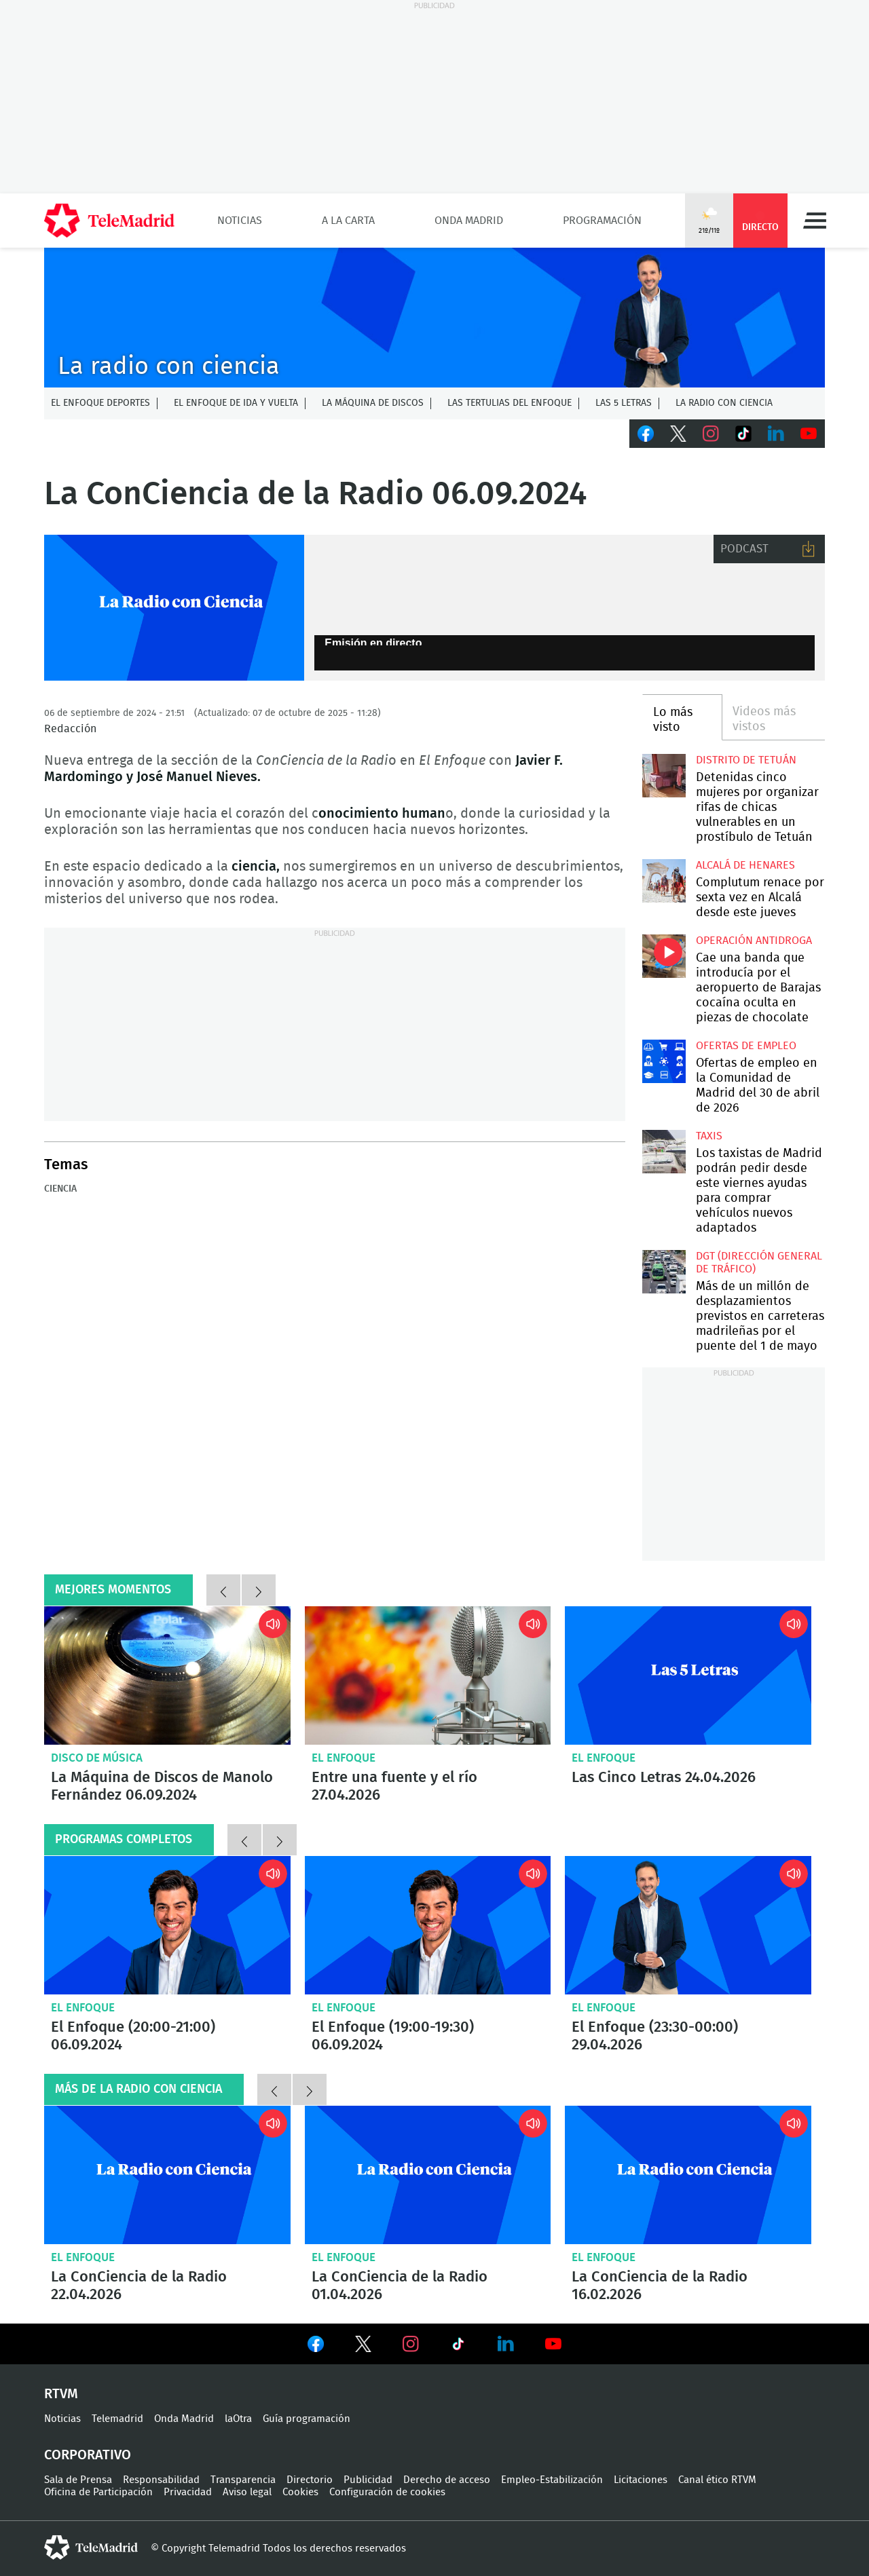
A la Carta (348, 220)
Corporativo (87, 2455)
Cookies (300, 2492)
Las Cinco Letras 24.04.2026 (688, 1675)
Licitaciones (640, 2480)
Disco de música (97, 1758)
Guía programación (306, 2419)
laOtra (238, 2419)
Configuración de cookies (387, 2492)
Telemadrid (117, 2419)
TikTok (743, 433)
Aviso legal (247, 2492)
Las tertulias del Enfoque (509, 403)
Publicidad (368, 2480)
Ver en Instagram (410, 2343)
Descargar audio (808, 549)
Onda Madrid (468, 220)
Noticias (239, 220)
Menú (815, 220)
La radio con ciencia (724, 403)
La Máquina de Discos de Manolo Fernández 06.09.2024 (167, 1675)
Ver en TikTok (458, 2346)
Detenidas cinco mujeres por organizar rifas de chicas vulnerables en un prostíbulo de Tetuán (663, 775)
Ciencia (60, 1189)
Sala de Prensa (78, 2480)
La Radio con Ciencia (174, 608)
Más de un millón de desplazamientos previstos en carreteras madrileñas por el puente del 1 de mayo (663, 1271)
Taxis (709, 1136)
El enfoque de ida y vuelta (236, 403)
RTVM (61, 2394)
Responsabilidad (161, 2480)
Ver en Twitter (363, 2346)
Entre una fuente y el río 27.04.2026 (428, 1675)
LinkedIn (776, 433)
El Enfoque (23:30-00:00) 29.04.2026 (688, 1925)
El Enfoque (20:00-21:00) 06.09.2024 (167, 1925)
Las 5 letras (623, 403)
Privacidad (188, 2492)
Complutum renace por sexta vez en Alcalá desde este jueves (663, 880)
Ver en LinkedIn (505, 2343)
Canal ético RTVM (717, 2480)
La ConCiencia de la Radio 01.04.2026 (428, 2175)
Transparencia (243, 2480)
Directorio (309, 2480)
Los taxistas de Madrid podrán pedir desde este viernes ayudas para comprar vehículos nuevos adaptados (663, 1151)
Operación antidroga (754, 940)
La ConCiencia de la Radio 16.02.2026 (688, 2175)
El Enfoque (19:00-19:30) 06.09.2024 (428, 1925)
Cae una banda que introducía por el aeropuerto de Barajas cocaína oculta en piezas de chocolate (663, 955)
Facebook (645, 433)
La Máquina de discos (373, 403)
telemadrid (91, 2547)
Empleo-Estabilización (552, 2480)
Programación (602, 220)
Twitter (678, 433)
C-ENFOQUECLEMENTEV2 (434, 317)
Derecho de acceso (446, 2480)
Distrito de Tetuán (746, 760)
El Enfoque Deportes (100, 403)
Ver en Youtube (553, 2343)
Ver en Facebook (315, 2346)
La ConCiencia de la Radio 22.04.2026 (167, 2175)
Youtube (808, 433)
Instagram (711, 433)
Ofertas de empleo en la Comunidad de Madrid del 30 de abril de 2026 (663, 1061)
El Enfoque (343, 1758)
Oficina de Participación (98, 2492)
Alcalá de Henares (745, 865)
